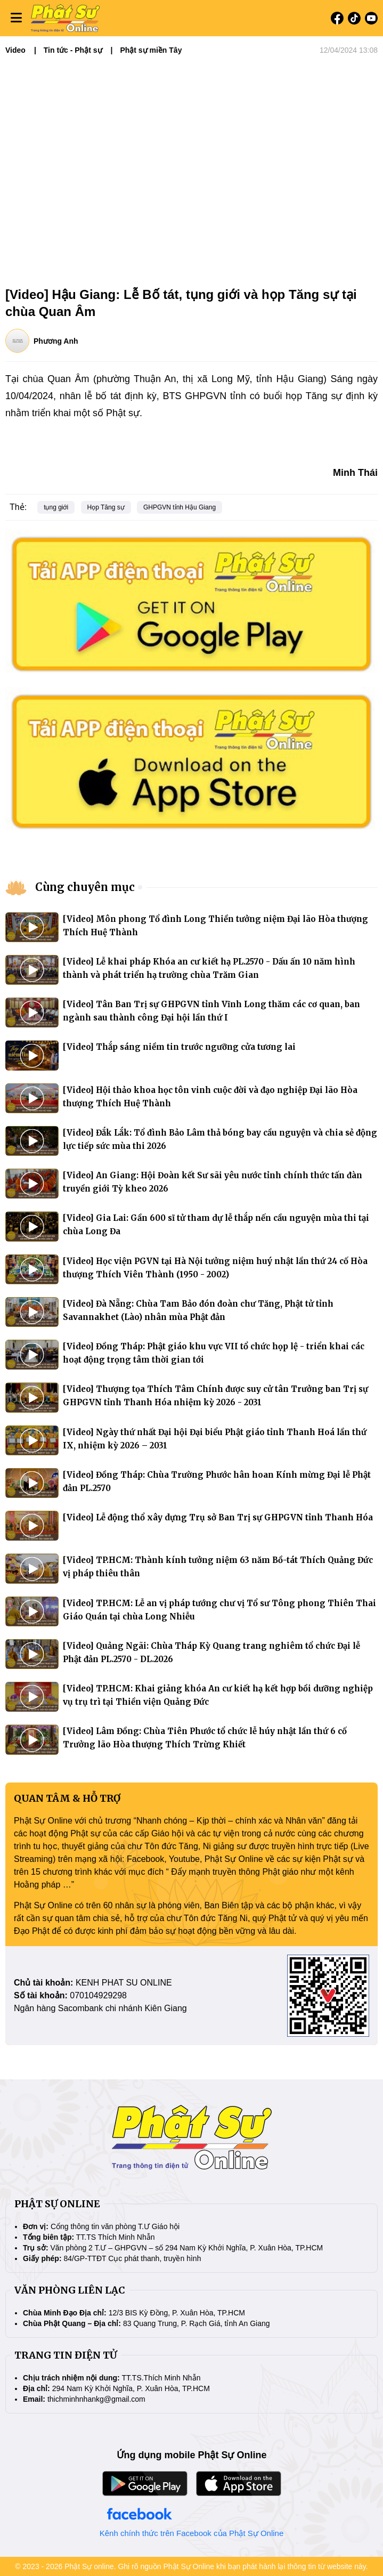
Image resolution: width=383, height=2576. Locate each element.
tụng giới (56, 507)
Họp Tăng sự (106, 507)
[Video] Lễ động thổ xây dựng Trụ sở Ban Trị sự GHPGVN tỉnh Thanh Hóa (218, 1517)
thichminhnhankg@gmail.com (96, 2399)
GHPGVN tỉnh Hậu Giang (179, 507)
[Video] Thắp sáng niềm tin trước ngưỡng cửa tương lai (179, 1047)
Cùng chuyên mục (85, 887)
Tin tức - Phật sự (73, 50)
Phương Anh (56, 341)
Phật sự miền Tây (151, 50)
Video (15, 50)
